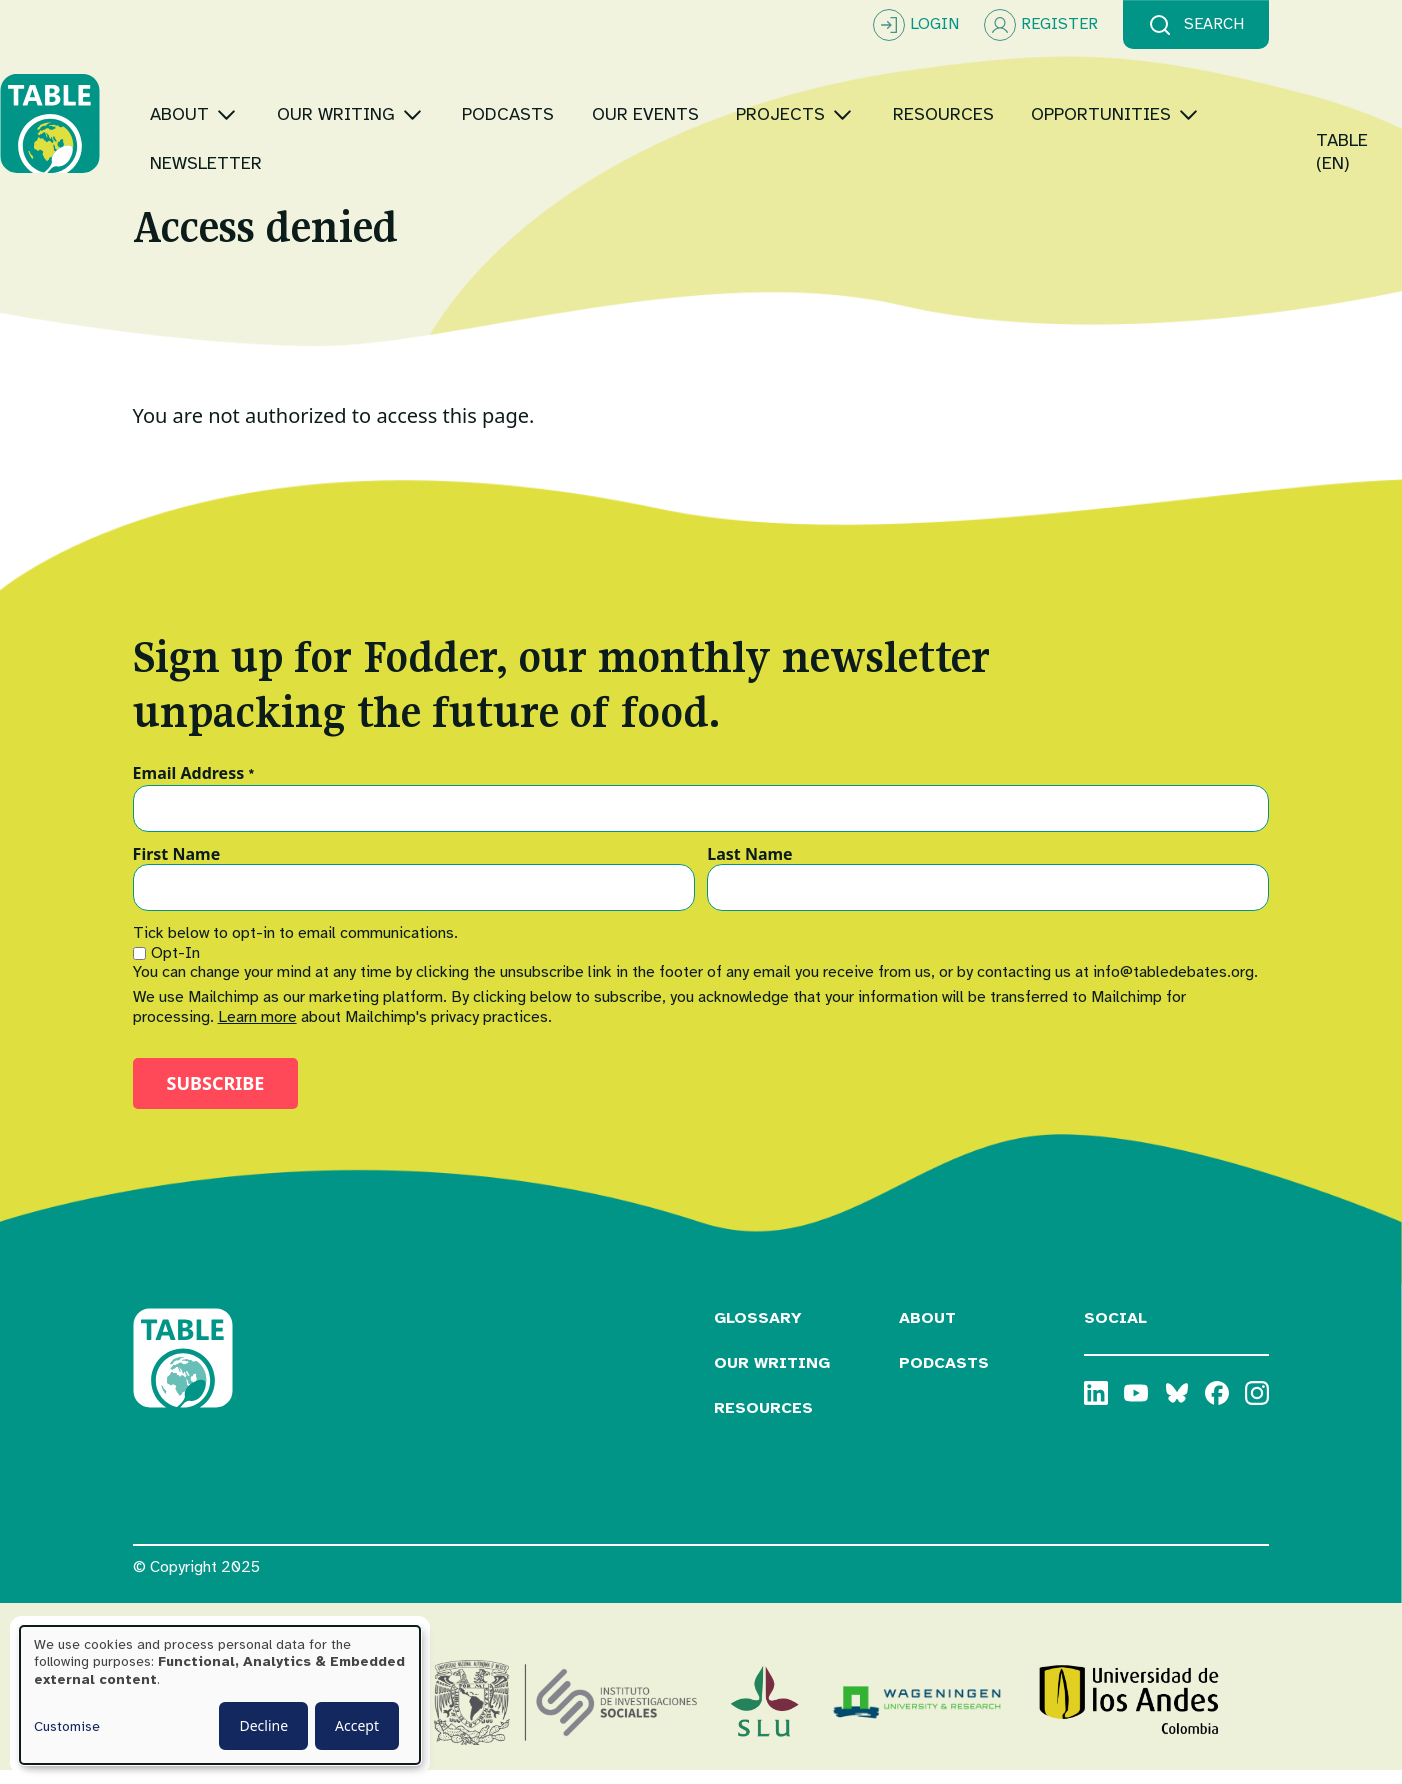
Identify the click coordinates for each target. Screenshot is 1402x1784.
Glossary (758, 1331)
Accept (357, 1725)
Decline (263, 1725)
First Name (177, 867)
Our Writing (772, 1375)
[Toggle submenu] (359, 99)
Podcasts (944, 1375)
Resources (763, 1420)
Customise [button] (67, 1726)
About (927, 1331)
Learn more (257, 1029)
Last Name (749, 867)
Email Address (194, 787)
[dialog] (220, 1695)
